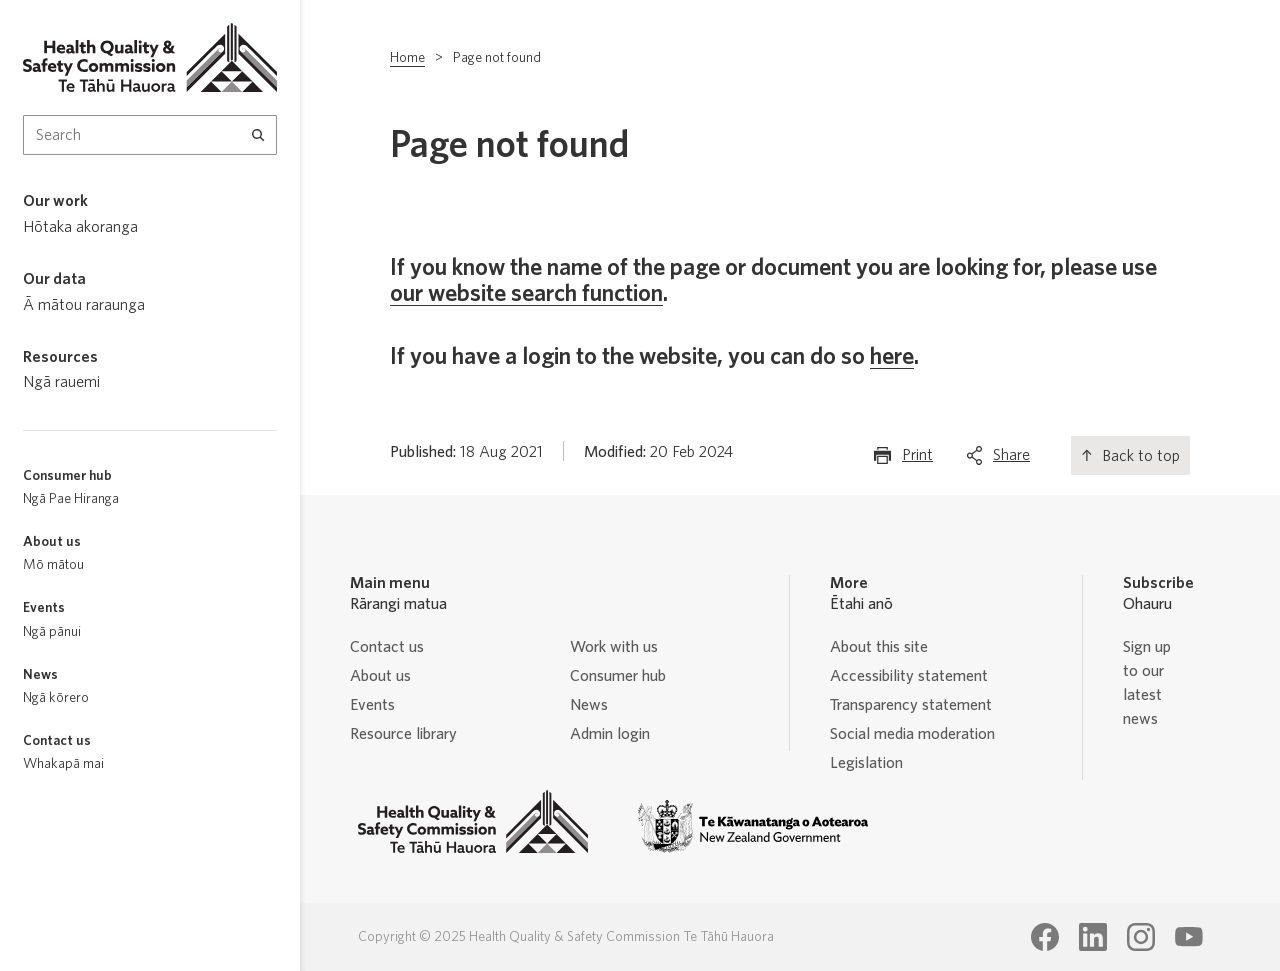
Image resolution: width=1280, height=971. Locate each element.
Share (1011, 459)
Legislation (866, 763)
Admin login (610, 734)
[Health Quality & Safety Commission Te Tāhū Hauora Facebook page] (1045, 937)
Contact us (387, 647)
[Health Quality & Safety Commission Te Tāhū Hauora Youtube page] (1189, 937)
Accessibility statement (909, 676)
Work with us (614, 647)
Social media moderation (912, 734)
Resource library (403, 734)
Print (917, 459)
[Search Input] (150, 135)
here (892, 357)
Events (372, 705)
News (589, 705)
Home (407, 58)
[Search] (258, 135)
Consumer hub (618, 676)
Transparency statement (911, 705)
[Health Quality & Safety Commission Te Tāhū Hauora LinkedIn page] (1093, 937)
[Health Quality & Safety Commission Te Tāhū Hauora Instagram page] (1141, 937)
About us (380, 676)
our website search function (526, 294)
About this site (879, 647)
